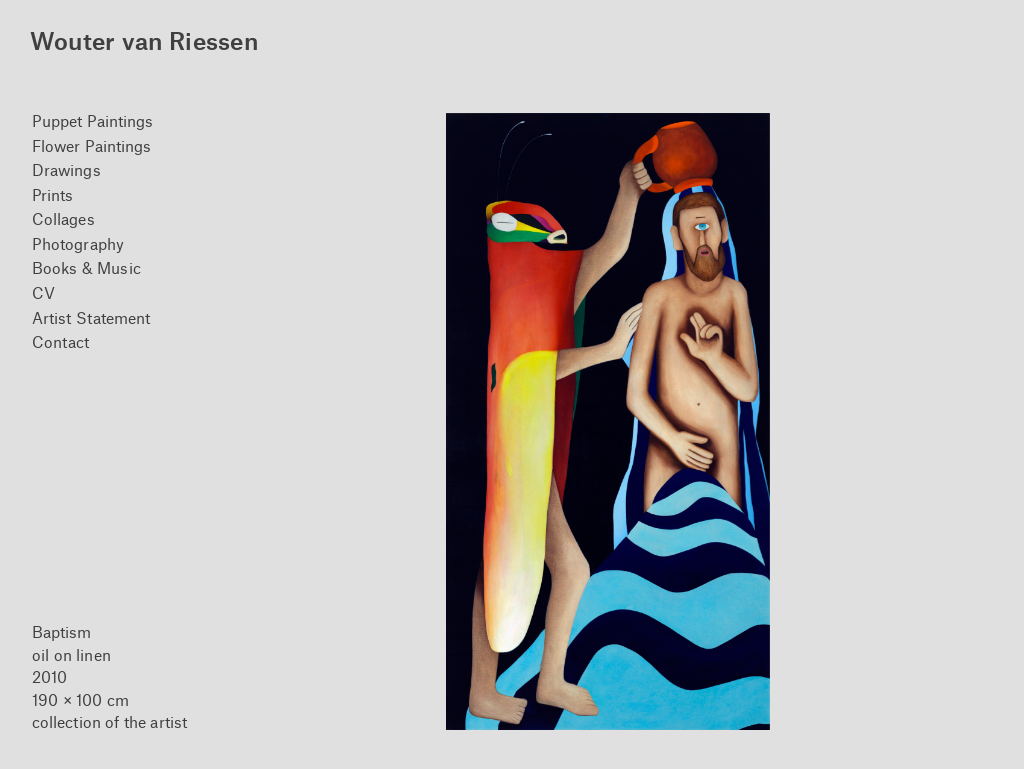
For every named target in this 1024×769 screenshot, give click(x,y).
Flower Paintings (92, 145)
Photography (78, 243)
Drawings (66, 169)
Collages (63, 218)
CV (43, 292)
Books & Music (86, 267)
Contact (61, 341)
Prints (52, 194)
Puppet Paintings (93, 120)
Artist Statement (91, 317)
